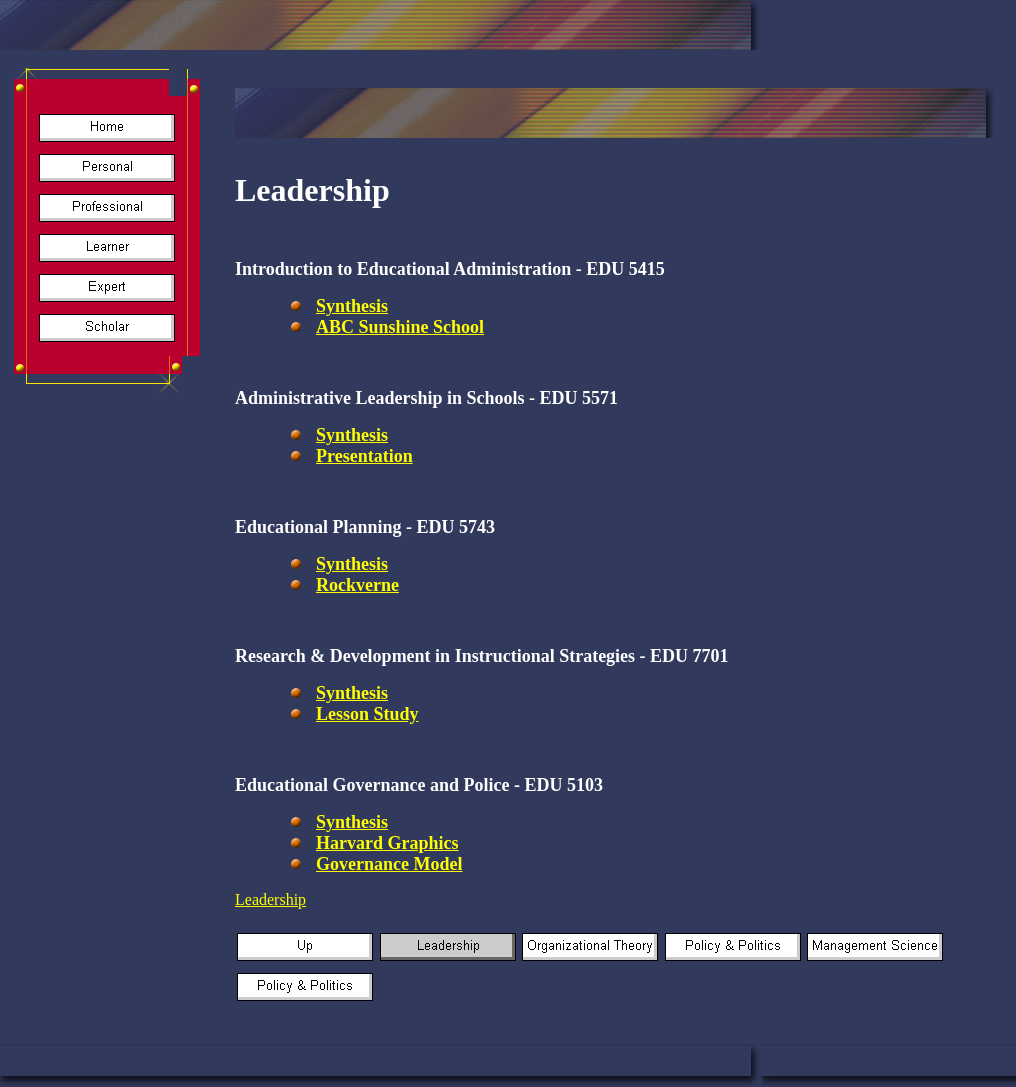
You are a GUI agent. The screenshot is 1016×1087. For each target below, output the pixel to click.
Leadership (270, 899)
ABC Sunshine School (400, 327)
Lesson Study (367, 714)
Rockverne (357, 585)
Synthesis (352, 306)
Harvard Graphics (387, 843)
